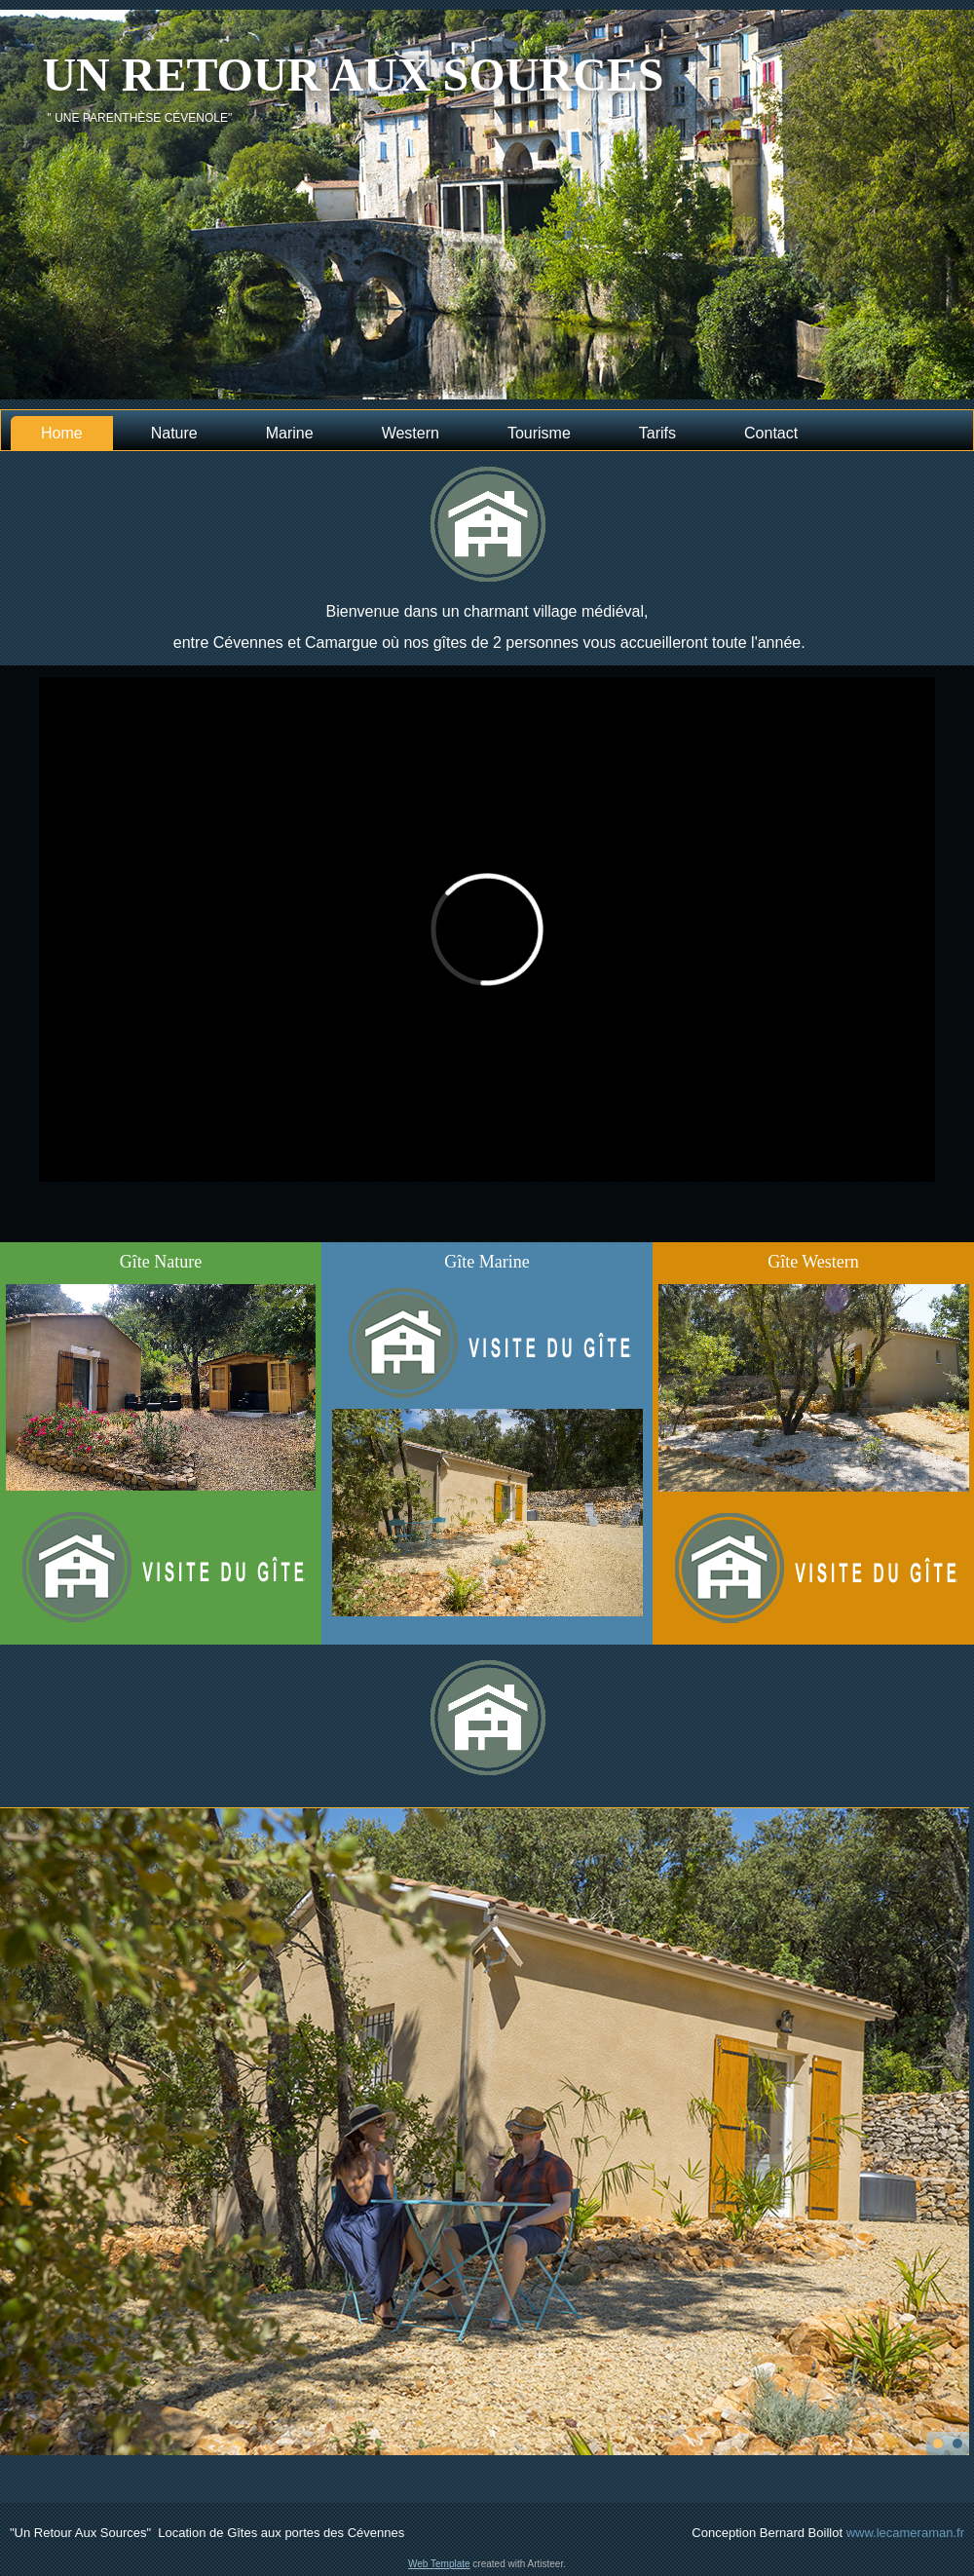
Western (410, 433)
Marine (290, 433)
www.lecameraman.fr (905, 2532)
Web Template (439, 2563)
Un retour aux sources (352, 74)
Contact (771, 433)
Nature (174, 433)
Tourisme (539, 433)
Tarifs (657, 433)
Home (62, 433)
